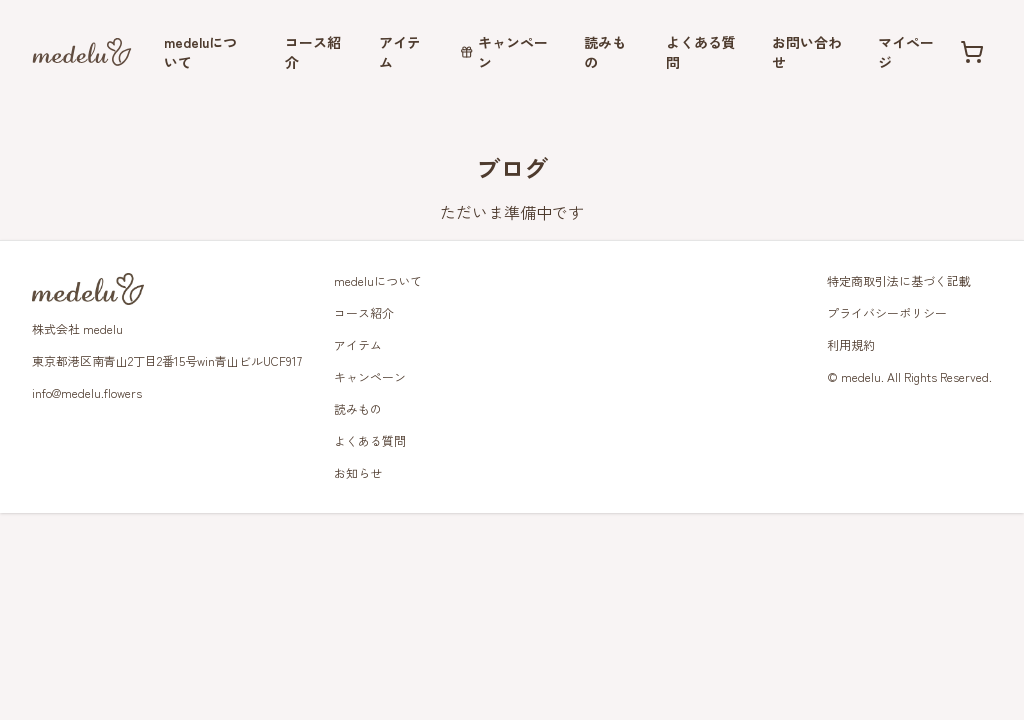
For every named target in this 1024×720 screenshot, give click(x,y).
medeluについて (200, 52)
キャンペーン (503, 52)
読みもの (605, 52)
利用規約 (851, 344)
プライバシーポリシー (887, 312)
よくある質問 (701, 52)
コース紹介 (313, 52)
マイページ (906, 52)
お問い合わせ (807, 52)
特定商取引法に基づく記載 (899, 280)
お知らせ (358, 472)
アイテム (400, 52)
